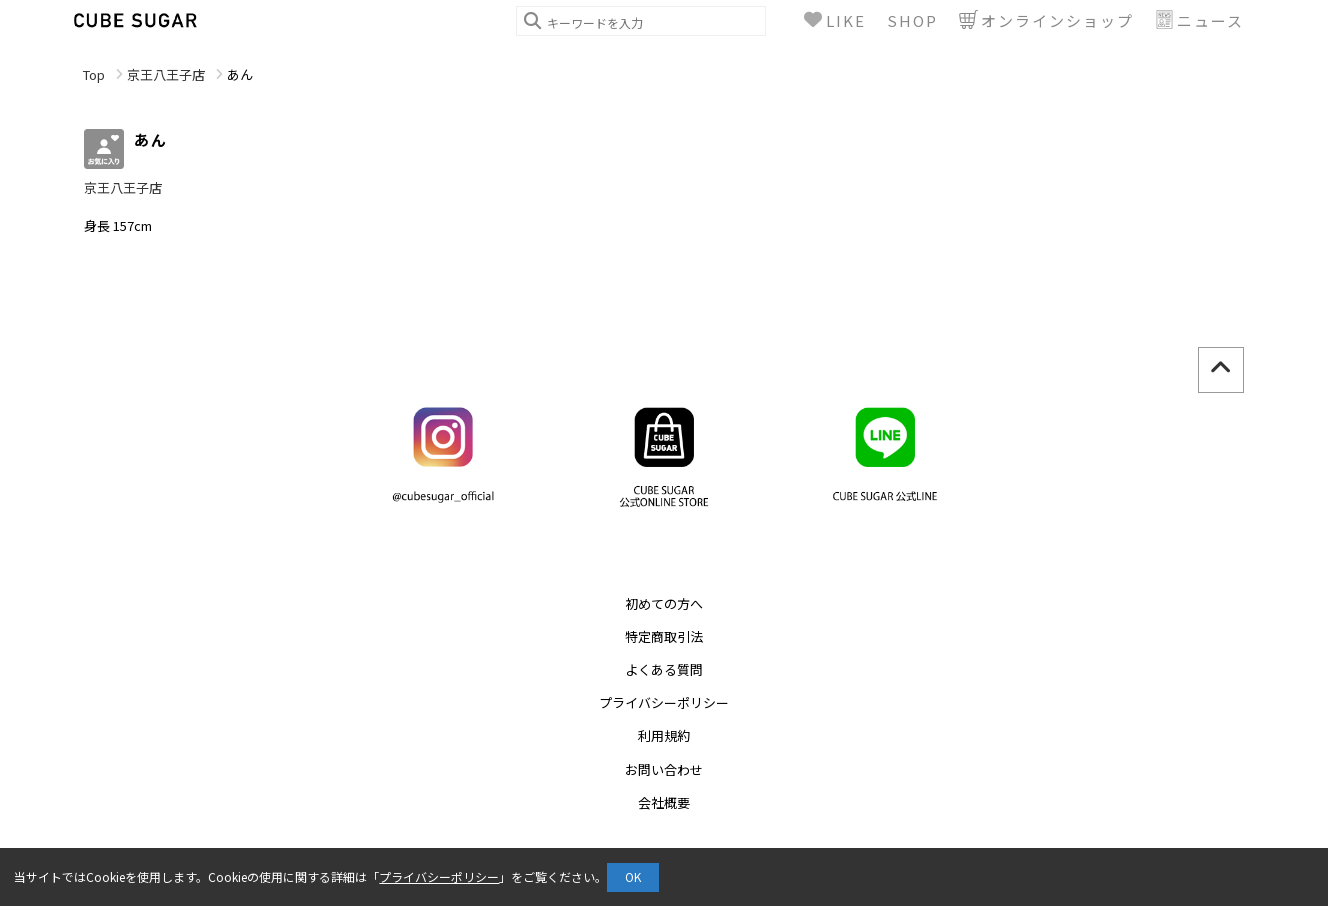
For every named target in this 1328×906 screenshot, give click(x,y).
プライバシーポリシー (664, 702)
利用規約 (664, 735)
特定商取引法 (664, 636)
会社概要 (664, 802)
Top (94, 74)
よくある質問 (664, 669)
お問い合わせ (664, 769)
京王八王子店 (166, 74)
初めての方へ (664, 603)
